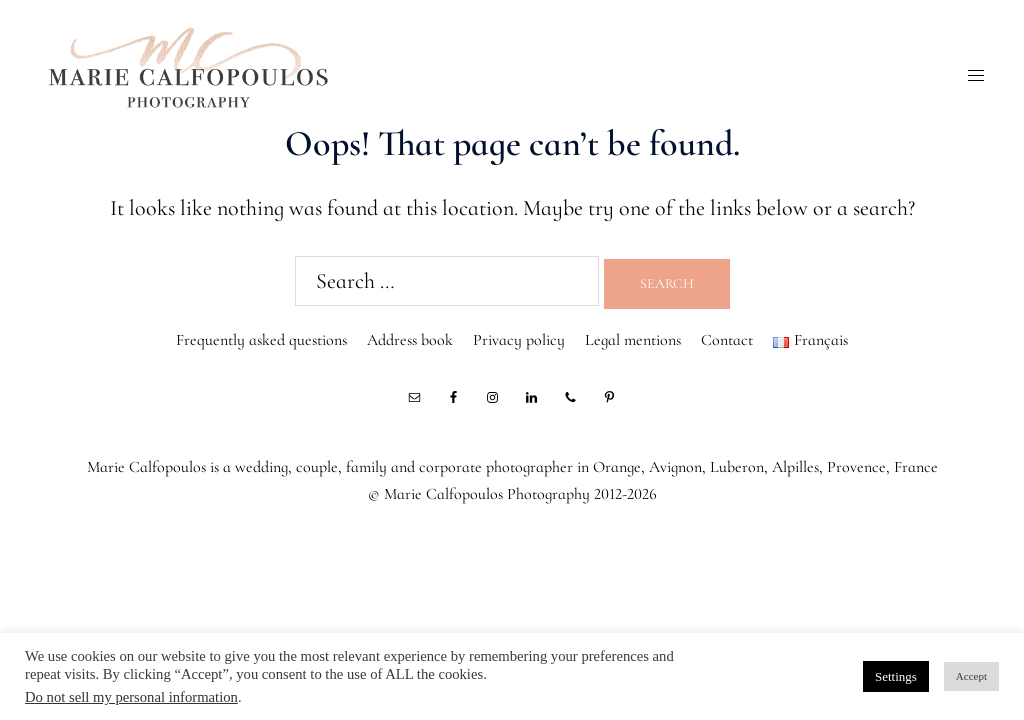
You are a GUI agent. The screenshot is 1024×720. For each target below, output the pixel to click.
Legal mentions (633, 340)
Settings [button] (896, 676)
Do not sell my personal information (131, 697)
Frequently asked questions (261, 340)
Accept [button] (971, 676)
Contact (727, 340)
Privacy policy (519, 340)
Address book (410, 340)
